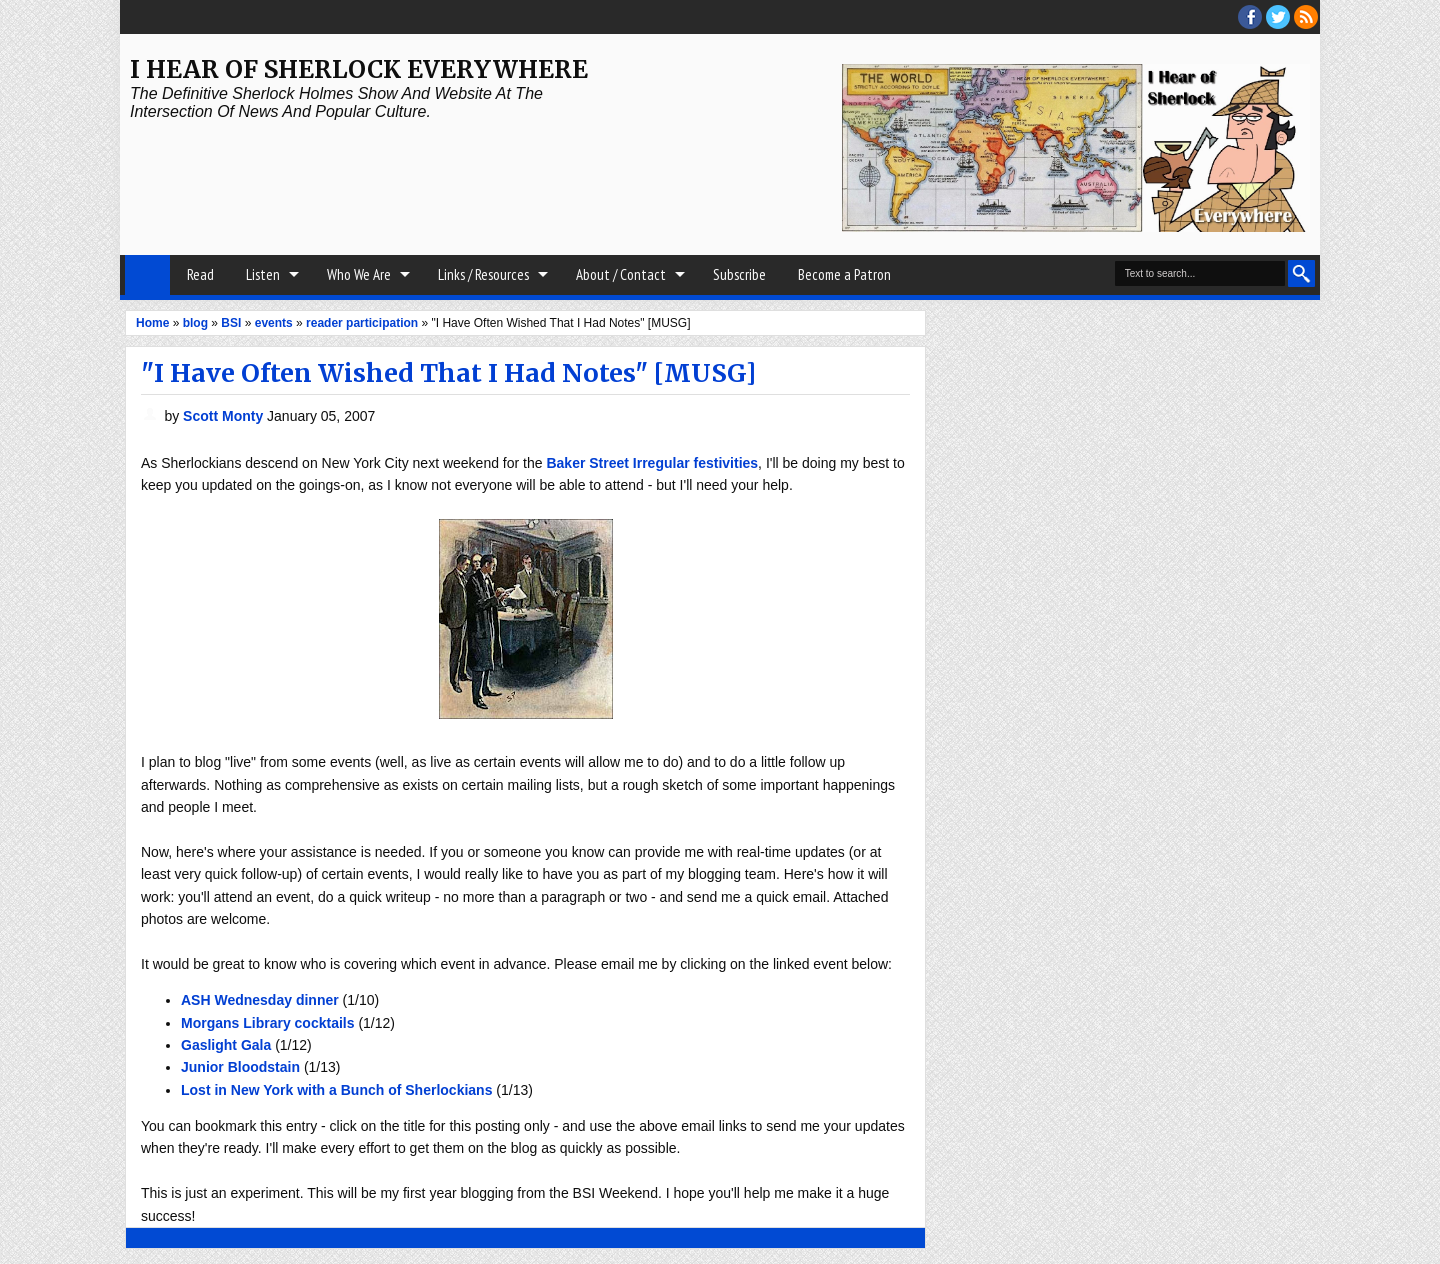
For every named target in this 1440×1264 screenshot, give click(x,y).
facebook (1250, 17)
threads (1278, 17)
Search (1301, 273)
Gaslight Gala (226, 1045)
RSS (1306, 17)
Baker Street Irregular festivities (652, 463)
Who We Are (359, 274)
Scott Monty (225, 416)
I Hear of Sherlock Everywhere (359, 69)
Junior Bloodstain (240, 1067)
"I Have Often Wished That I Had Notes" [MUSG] (448, 373)
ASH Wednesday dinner (260, 1000)
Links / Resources (483, 274)
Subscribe (739, 274)
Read (200, 274)
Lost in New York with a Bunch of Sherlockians (336, 1090)
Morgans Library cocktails (268, 1023)
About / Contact (621, 274)
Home (147, 275)
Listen (263, 274)
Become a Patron (844, 274)
